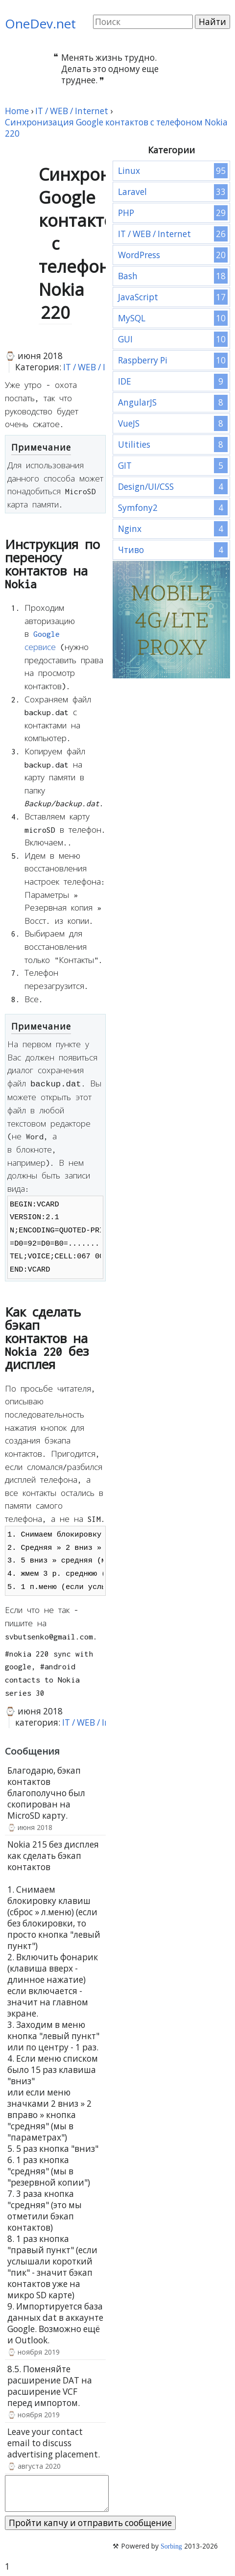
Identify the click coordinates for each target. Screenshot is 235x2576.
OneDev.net (40, 23)
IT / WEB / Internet (99, 367)
